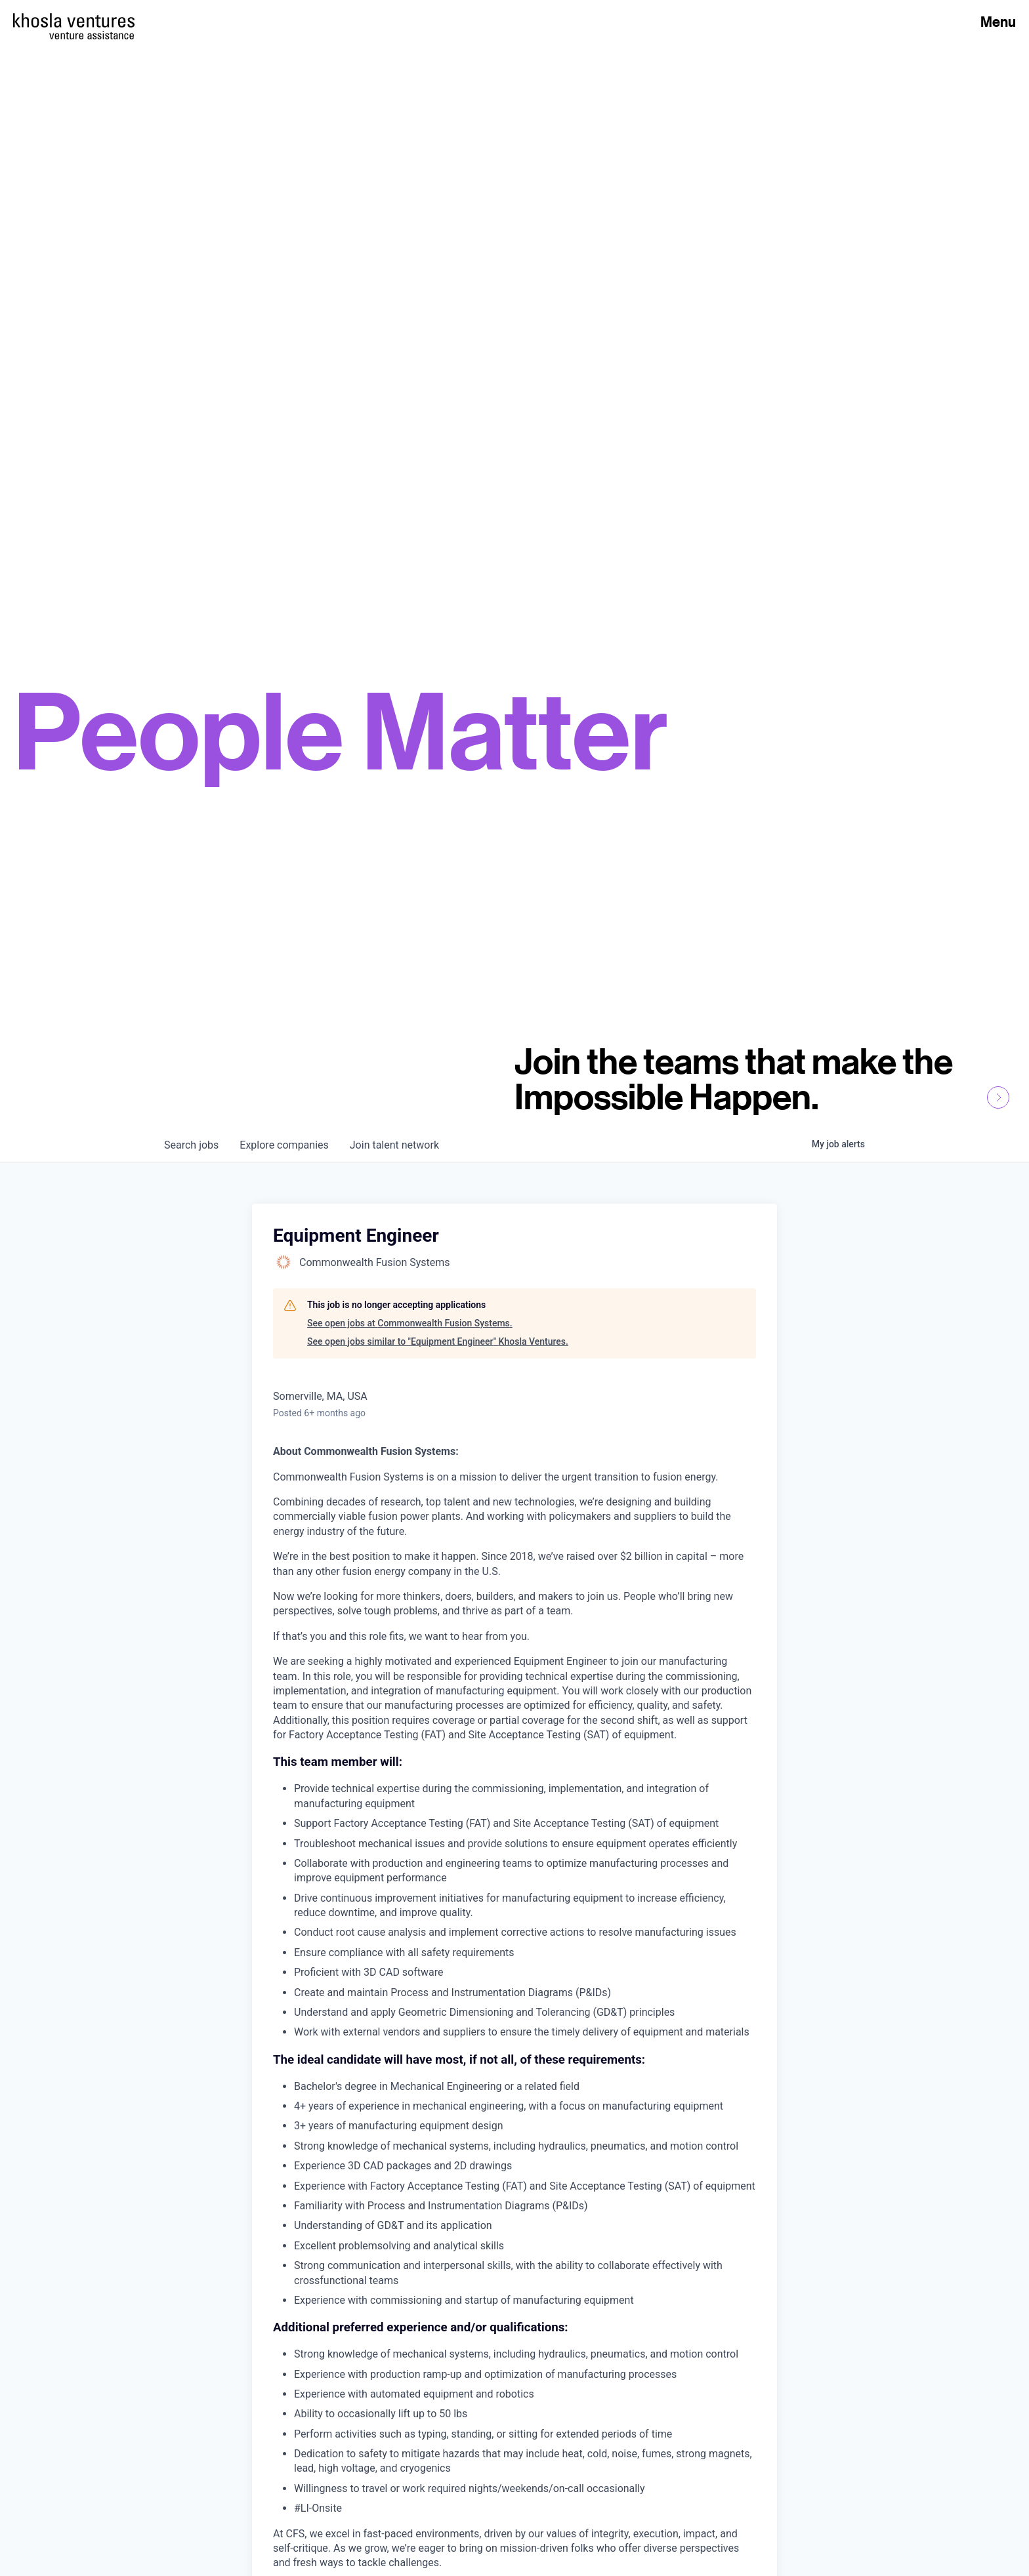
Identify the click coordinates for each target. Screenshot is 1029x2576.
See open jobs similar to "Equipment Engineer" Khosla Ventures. (437, 1341)
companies (284, 1145)
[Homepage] (74, 20)
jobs (191, 1145)
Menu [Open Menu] (998, 21)
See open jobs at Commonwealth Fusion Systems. (410, 1323)
